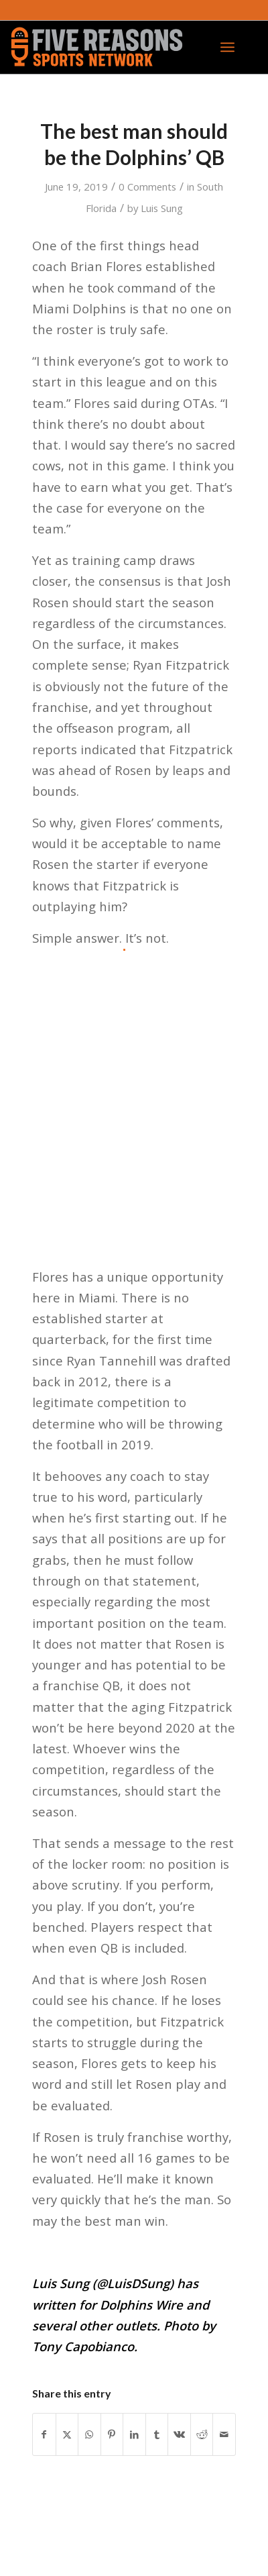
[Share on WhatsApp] (89, 2434)
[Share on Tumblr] (157, 2434)
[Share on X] (67, 2434)
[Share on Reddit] (202, 2434)
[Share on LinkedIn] (134, 2434)
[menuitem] (227, 47)
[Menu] (227, 47)
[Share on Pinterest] (112, 2434)
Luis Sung (162, 208)
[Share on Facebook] (44, 2434)
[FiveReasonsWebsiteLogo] (108, 47)
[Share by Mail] (224, 2434)
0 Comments (147, 186)
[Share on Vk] (179, 2434)
